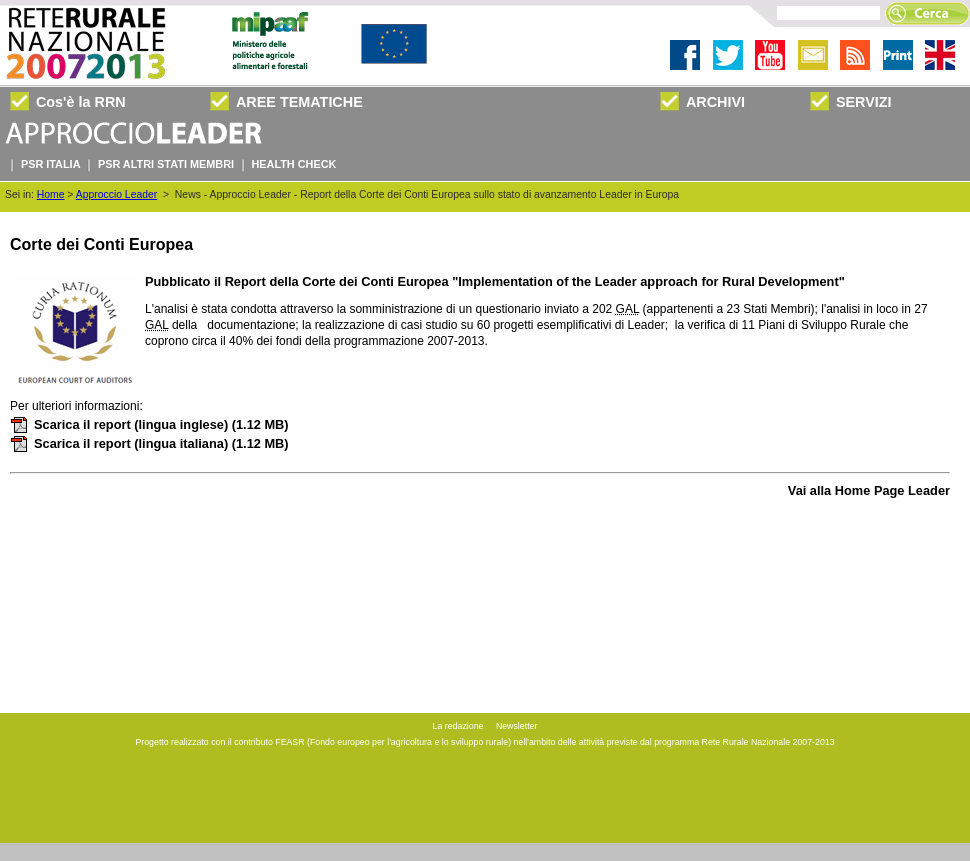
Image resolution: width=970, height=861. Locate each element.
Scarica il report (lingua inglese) (149, 424)
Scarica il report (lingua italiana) (149, 443)
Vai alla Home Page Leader (869, 490)
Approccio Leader (116, 194)
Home (51, 194)
